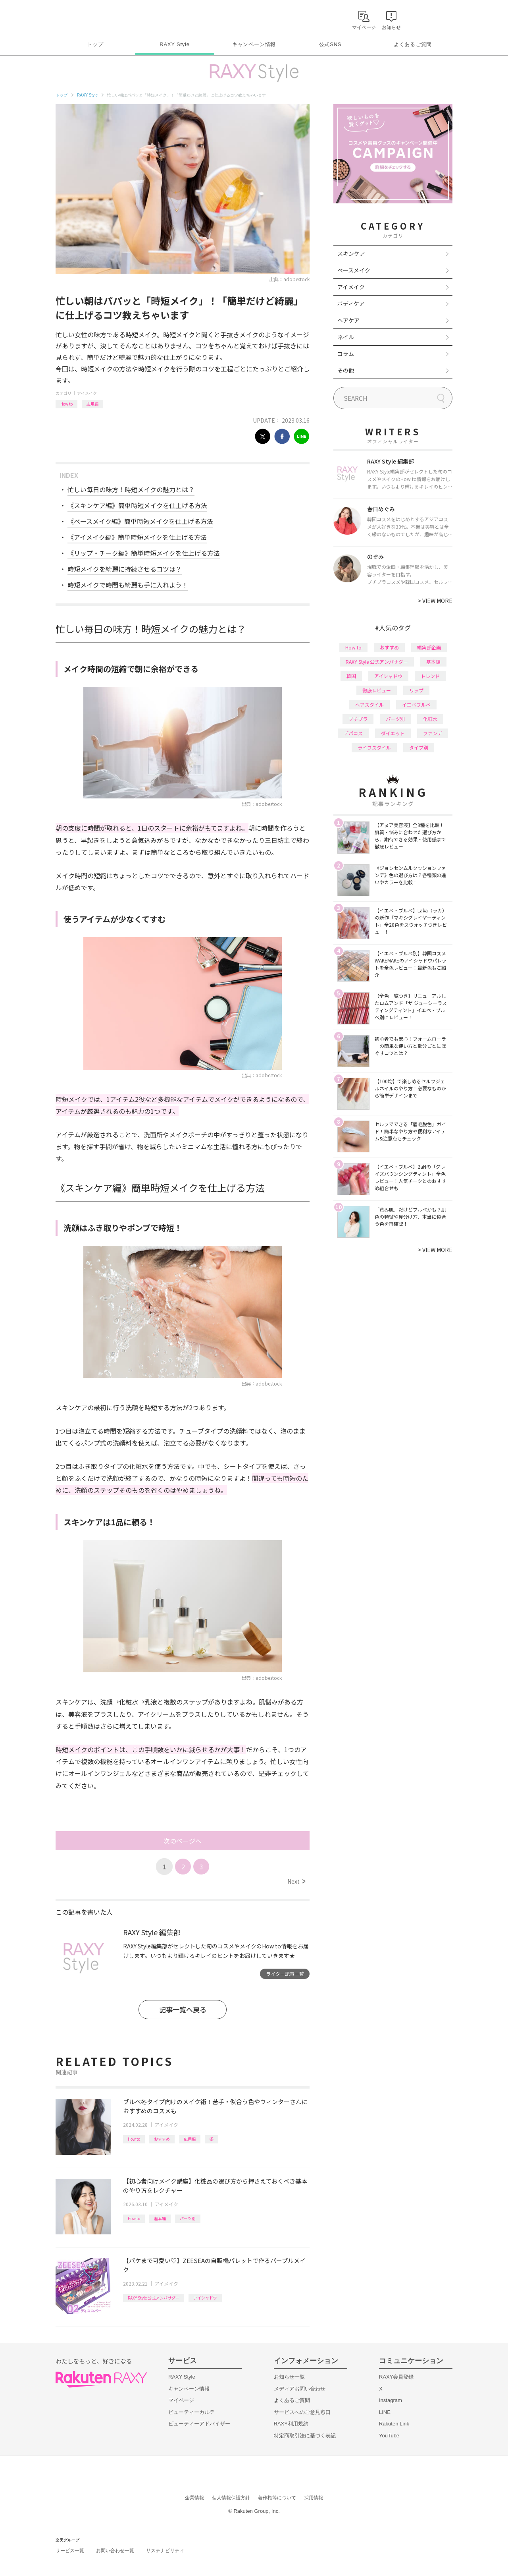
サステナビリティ (165, 2550)
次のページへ (183, 1841)
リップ (416, 690)
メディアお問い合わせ (299, 2389)
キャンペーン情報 (254, 44)
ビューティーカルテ (191, 2412)
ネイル (345, 337)
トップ (95, 44)
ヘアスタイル (369, 704)
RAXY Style (174, 44)
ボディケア (351, 303)
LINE (385, 2412)
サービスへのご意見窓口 (302, 2412)
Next (296, 1881)
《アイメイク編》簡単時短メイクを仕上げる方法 (137, 537)
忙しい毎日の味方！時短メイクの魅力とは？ (130, 489)
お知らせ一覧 (289, 2377)
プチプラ (358, 718)
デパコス (353, 733)
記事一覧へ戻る (182, 2009)
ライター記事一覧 (285, 1973)
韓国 (351, 676)
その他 (345, 370)
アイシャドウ (205, 2298)
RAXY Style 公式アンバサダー (153, 2298)
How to (66, 404)
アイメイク (87, 393)
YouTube (389, 2436)
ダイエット (393, 733)
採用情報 (313, 2498)
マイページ (181, 2400)
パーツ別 (188, 2218)
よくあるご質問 (413, 44)
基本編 (160, 2218)
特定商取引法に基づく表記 (305, 2436)
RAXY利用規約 (291, 2424)
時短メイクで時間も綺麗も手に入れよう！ (127, 584)
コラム (345, 354)
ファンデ (432, 733)
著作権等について (277, 2498)
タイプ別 (418, 747)
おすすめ (162, 2139)
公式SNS (330, 44)
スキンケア (351, 253)
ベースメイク (353, 270)
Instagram (390, 2400)
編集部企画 (429, 647)
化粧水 (430, 718)
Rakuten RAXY (91, 18)
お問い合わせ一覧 (115, 2550)
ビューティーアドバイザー (199, 2424)
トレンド (430, 676)
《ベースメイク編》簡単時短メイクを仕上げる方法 (140, 521)
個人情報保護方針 (231, 2498)
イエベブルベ (416, 704)
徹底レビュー (376, 690)
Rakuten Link (394, 2424)
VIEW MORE (435, 601)
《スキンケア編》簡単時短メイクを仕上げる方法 (137, 505)
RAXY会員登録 (396, 2377)
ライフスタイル (374, 747)
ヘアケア (348, 320)
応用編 (92, 404)
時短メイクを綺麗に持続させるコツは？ (124, 569)
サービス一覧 (70, 2550)
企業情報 (194, 2498)
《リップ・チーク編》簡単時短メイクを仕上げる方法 (143, 553)
